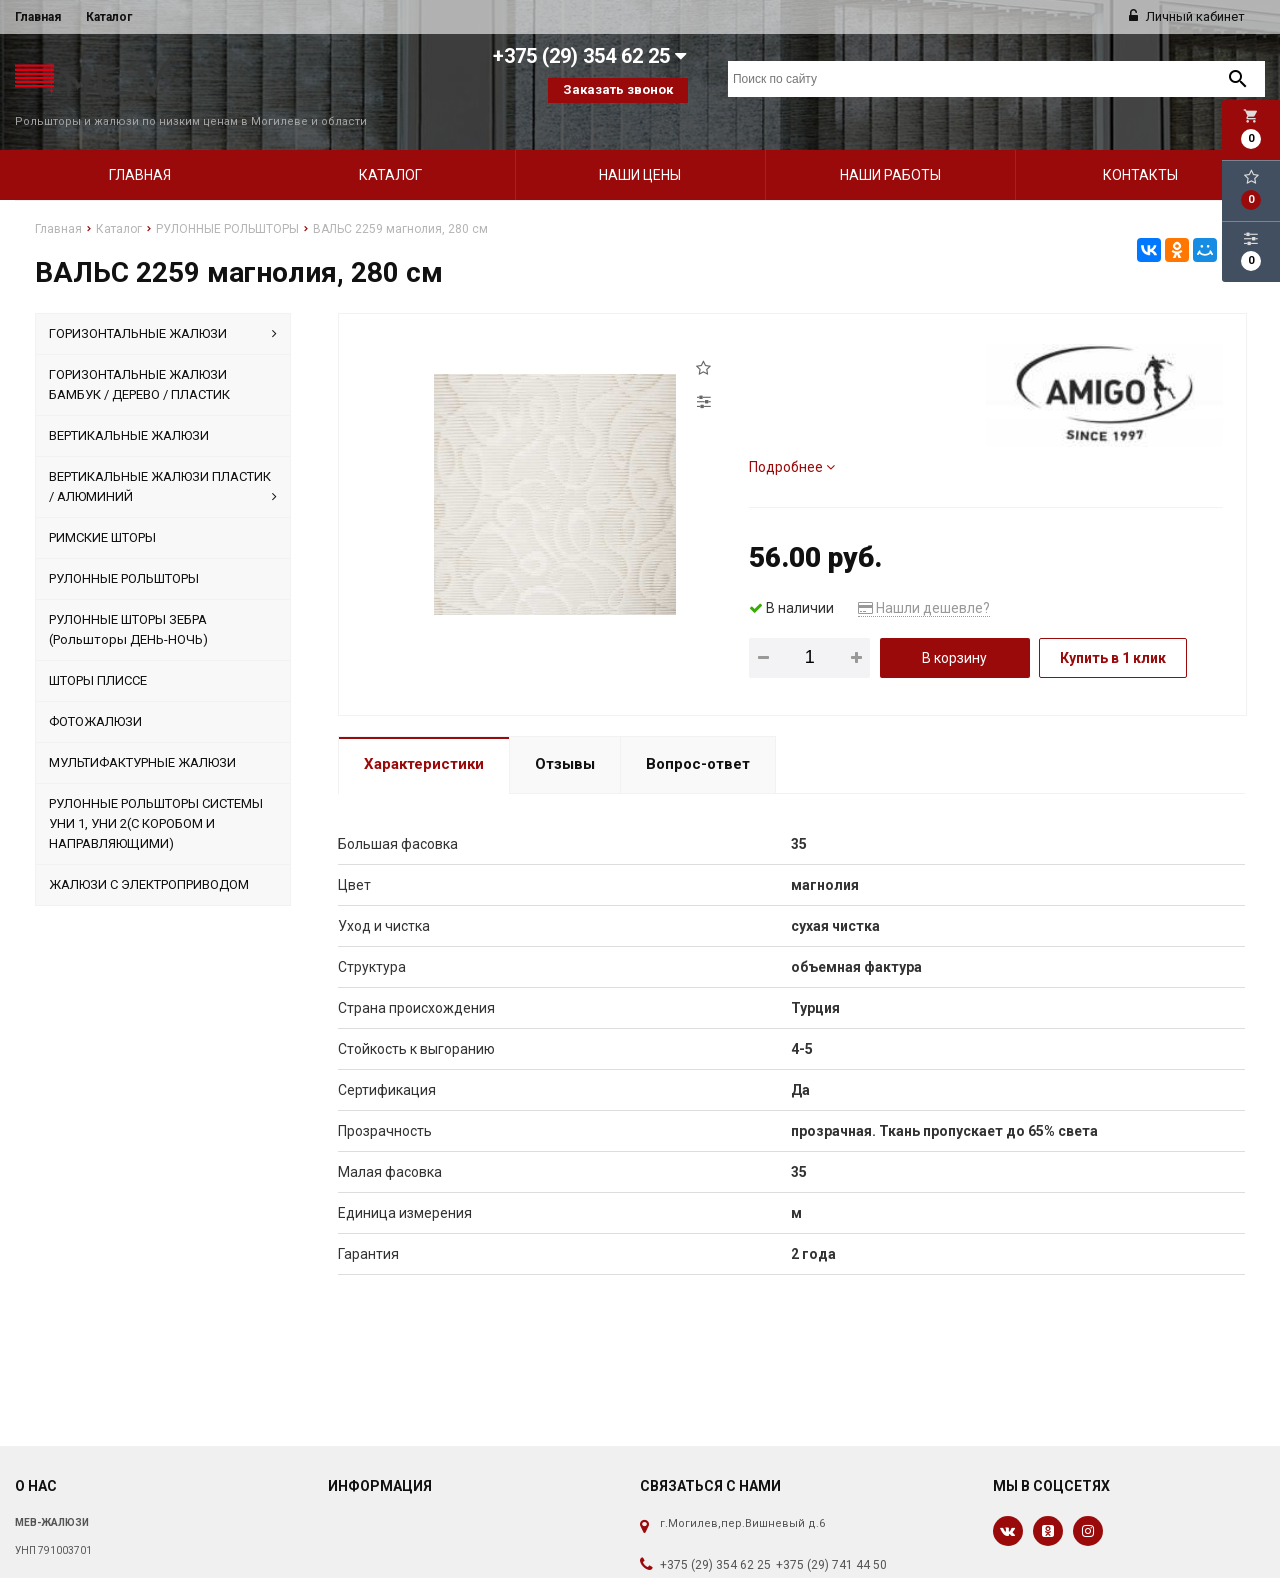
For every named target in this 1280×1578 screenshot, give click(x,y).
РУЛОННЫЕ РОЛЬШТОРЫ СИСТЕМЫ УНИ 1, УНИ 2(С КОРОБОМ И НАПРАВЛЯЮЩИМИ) (156, 797)
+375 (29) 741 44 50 (831, 1539)
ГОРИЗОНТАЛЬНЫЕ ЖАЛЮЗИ (163, 308)
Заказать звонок (618, 89)
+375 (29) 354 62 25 (715, 1539)
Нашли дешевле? (924, 582)
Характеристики (424, 739)
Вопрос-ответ (698, 739)
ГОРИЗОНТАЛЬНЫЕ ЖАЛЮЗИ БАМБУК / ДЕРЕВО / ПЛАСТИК (139, 358)
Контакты (1140, 149)
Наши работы (890, 149)
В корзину (954, 632)
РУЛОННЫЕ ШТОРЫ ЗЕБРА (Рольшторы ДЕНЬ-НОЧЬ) (128, 603)
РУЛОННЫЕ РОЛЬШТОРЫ (124, 552)
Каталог (109, 17)
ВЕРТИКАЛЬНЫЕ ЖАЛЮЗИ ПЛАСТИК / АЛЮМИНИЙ (163, 462)
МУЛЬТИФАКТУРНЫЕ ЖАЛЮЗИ (142, 736)
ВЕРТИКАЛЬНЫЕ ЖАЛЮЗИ (129, 409)
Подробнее (792, 441)
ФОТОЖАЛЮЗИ (95, 695)
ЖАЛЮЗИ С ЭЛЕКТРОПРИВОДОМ (149, 858)
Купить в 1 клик (1113, 632)
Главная (38, 17)
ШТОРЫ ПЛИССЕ (98, 654)
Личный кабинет (1187, 16)
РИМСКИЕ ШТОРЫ (102, 511)
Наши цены (640, 149)
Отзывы (565, 739)
